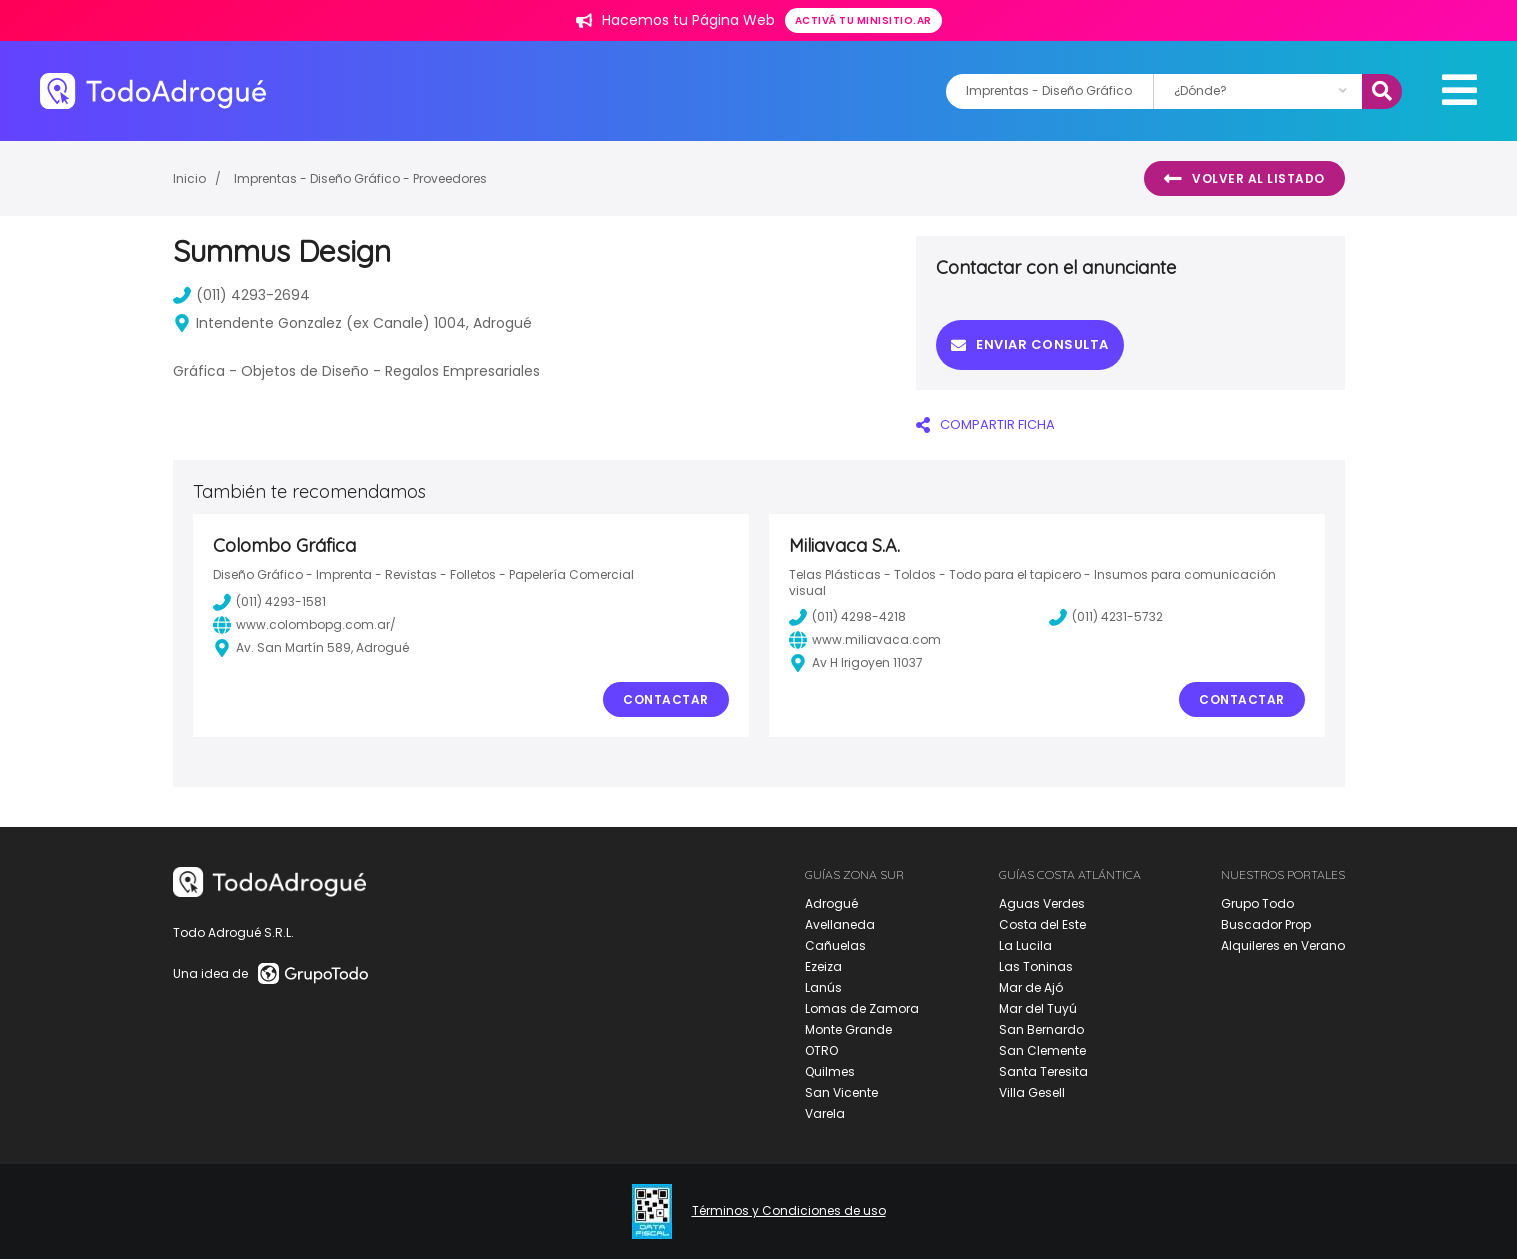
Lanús (823, 987)
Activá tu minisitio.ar (863, 20)
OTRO (821, 1050)
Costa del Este (1042, 924)
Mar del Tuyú (1038, 1008)
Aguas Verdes (1042, 903)
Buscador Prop (1266, 924)
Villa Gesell (1032, 1092)
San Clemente (1042, 1050)
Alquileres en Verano (1283, 945)
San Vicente (841, 1092)
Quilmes (830, 1071)
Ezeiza (823, 966)
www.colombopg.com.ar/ (304, 625)
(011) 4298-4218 (847, 617)
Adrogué (831, 903)
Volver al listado (1244, 179)
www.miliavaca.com (865, 640)
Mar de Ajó (1031, 987)
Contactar (666, 699)
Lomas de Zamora (862, 1008)
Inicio (189, 178)
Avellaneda (840, 924)
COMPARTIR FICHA (985, 424)
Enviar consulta (1030, 344)
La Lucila (1025, 945)
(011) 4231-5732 (1106, 617)
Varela (825, 1113)
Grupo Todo (1257, 903)
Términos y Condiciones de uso (789, 1211)
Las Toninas (1036, 966)
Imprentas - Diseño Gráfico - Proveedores (360, 178)
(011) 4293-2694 (241, 295)
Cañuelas (835, 945)
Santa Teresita (1043, 1071)
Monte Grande (848, 1029)
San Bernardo (1041, 1029)
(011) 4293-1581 (269, 602)
